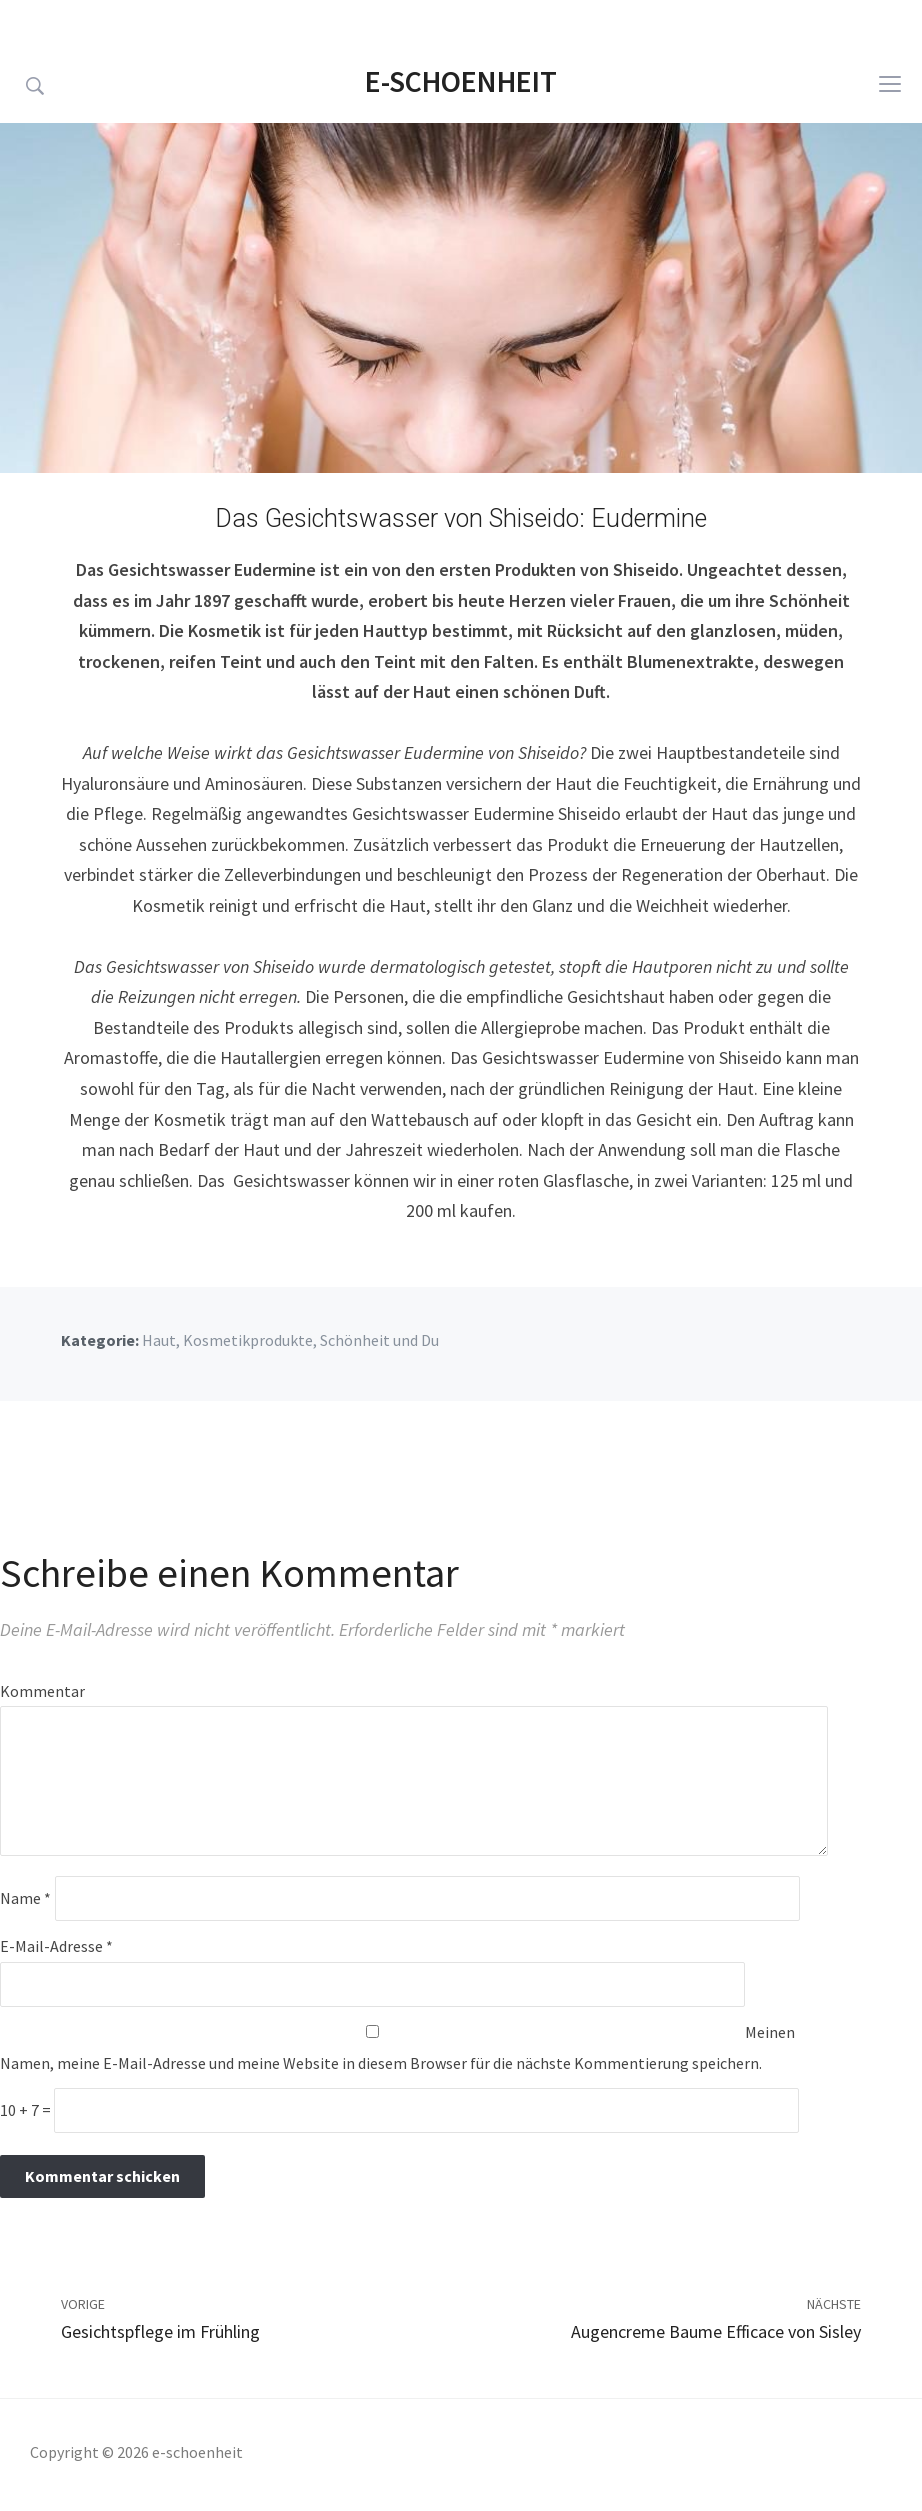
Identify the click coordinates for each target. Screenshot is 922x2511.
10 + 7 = (27, 2110)
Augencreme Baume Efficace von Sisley (716, 2331)
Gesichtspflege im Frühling (160, 2331)
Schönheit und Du (379, 1340)
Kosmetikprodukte (248, 1340)
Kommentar (42, 1691)
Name (25, 1898)
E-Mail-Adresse (56, 1946)
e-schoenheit (461, 81)
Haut (159, 1340)
